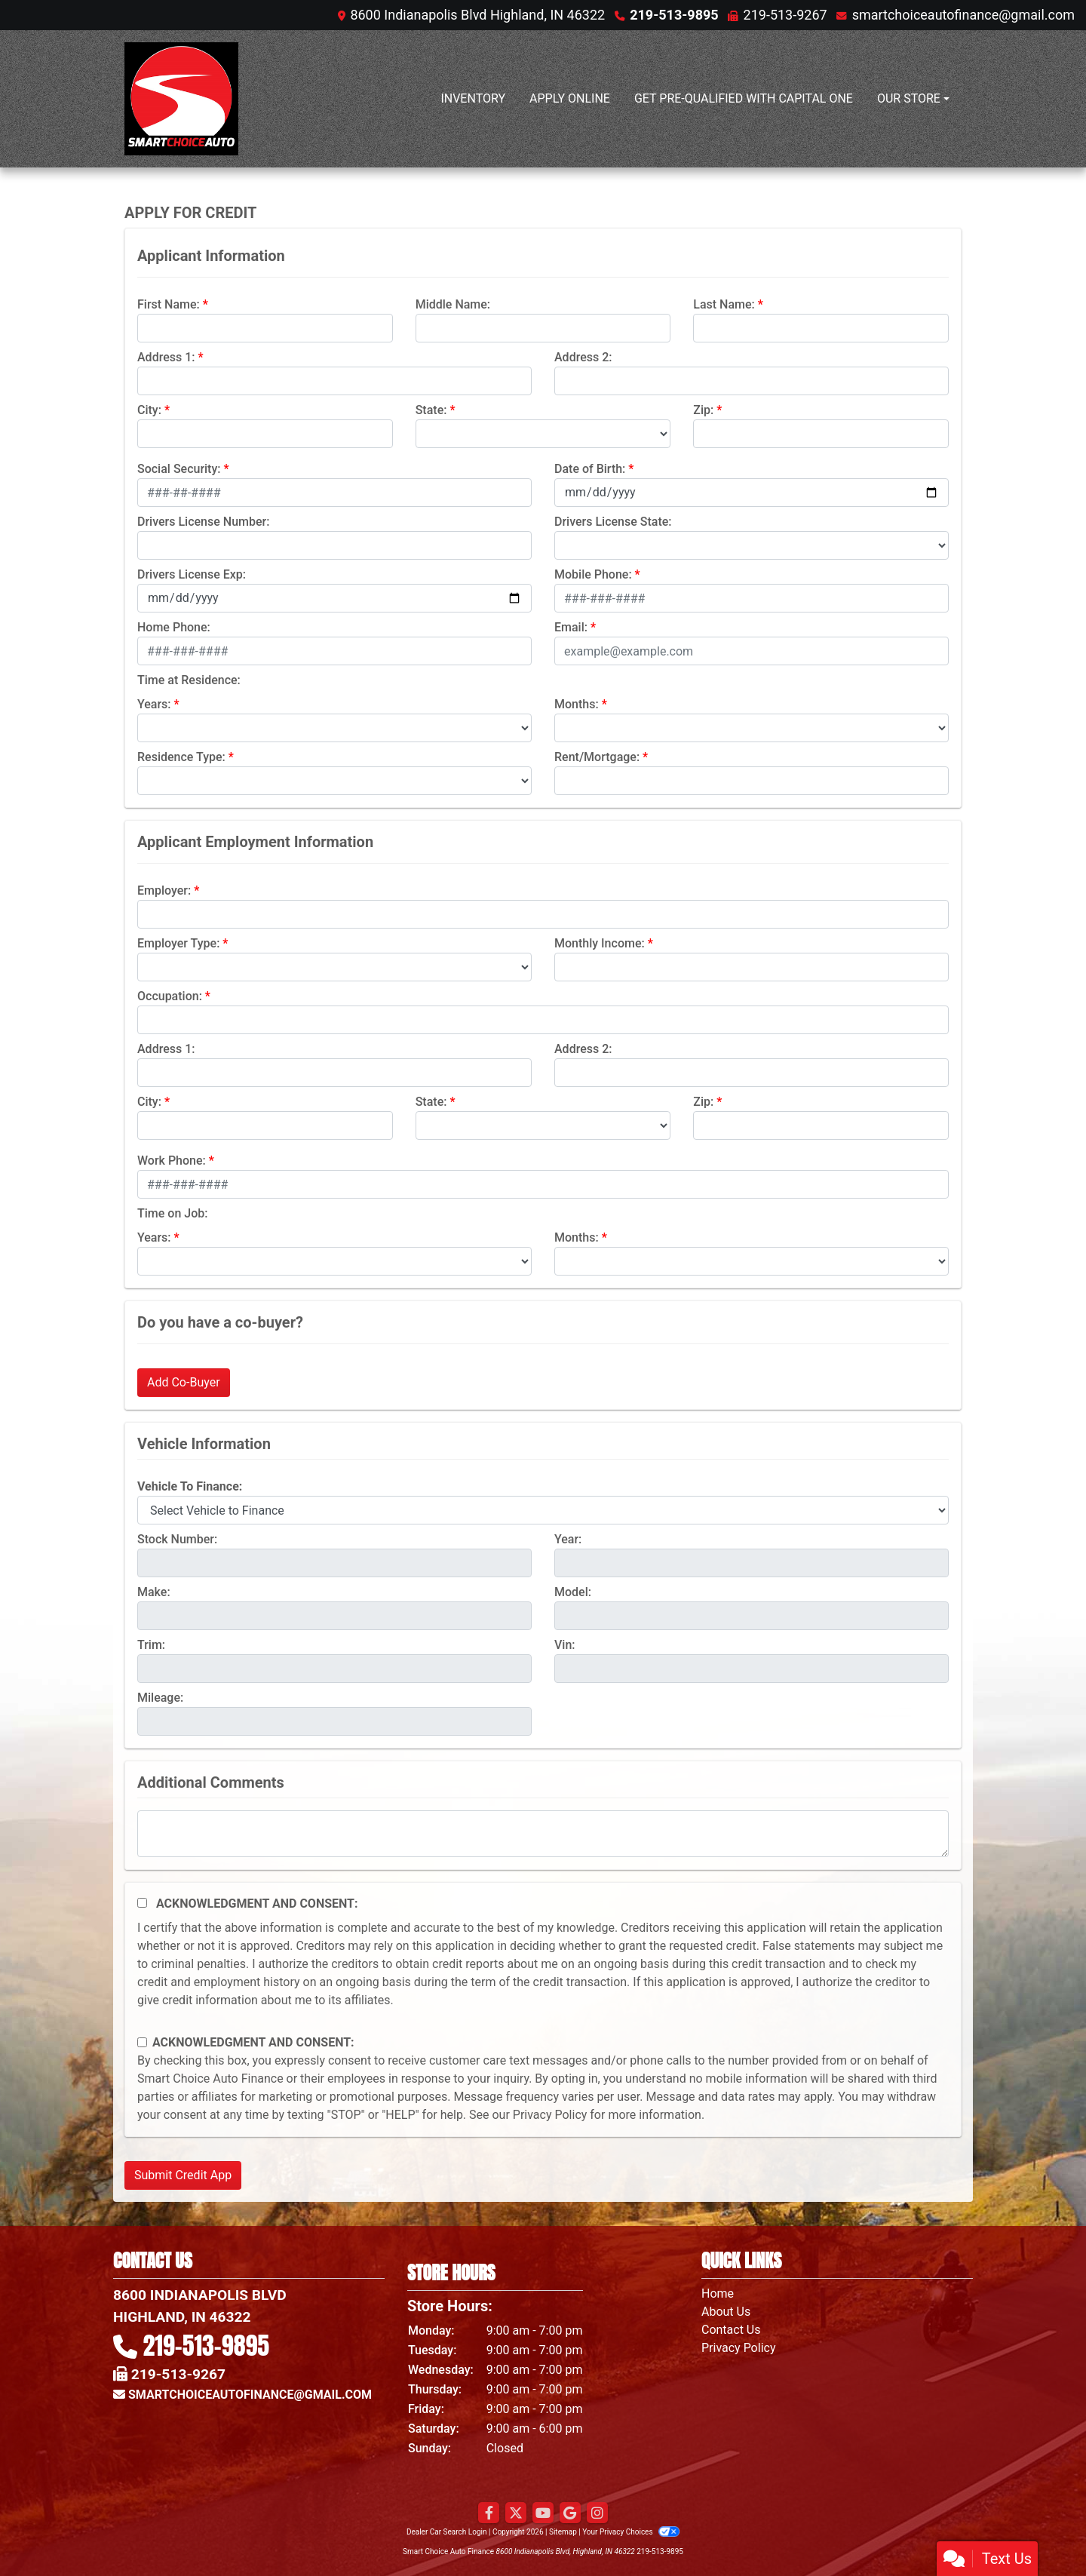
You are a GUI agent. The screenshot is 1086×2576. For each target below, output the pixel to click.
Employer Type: (178, 943)
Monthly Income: (599, 943)
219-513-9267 (785, 15)
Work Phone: (171, 1160)
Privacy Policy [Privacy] (738, 2348)
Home (717, 2293)
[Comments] (543, 1833)
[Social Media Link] (597, 2513)
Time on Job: (172, 1213)
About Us (725, 2311)
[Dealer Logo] (181, 98)
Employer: (164, 890)
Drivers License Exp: (191, 574)
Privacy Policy (550, 2115)
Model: (572, 1592)
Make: (153, 1592)
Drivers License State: (613, 521)
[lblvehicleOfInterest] (543, 1510)
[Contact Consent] (142, 2042)
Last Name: (724, 304)
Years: (154, 704)
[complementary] (1041, 2530)
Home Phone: (173, 627)
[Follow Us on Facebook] (488, 2513)
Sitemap (563, 2532)
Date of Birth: (589, 469)
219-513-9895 (674, 15)
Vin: (564, 1645)
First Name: (168, 304)
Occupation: (169, 996)
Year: (567, 1539)
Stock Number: (177, 1539)
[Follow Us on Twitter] (515, 2513)
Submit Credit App (183, 2175)
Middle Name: (453, 304)
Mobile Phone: (593, 574)
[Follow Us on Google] (570, 2513)
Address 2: (583, 357)
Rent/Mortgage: (597, 757)
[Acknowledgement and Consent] (142, 1903)
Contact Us (731, 2330)
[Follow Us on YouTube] (543, 2513)
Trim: (151, 1645)
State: (431, 410)
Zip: (703, 410)
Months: (576, 704)
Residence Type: (181, 757)
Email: (570, 627)
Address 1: (166, 357)
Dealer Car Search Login (446, 2532)
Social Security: (179, 469)
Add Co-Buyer (183, 1382)
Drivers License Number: (203, 521)
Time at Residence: (189, 680)
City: (149, 410)
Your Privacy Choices (631, 2532)
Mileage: (160, 1697)
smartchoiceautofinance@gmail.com (963, 15)
